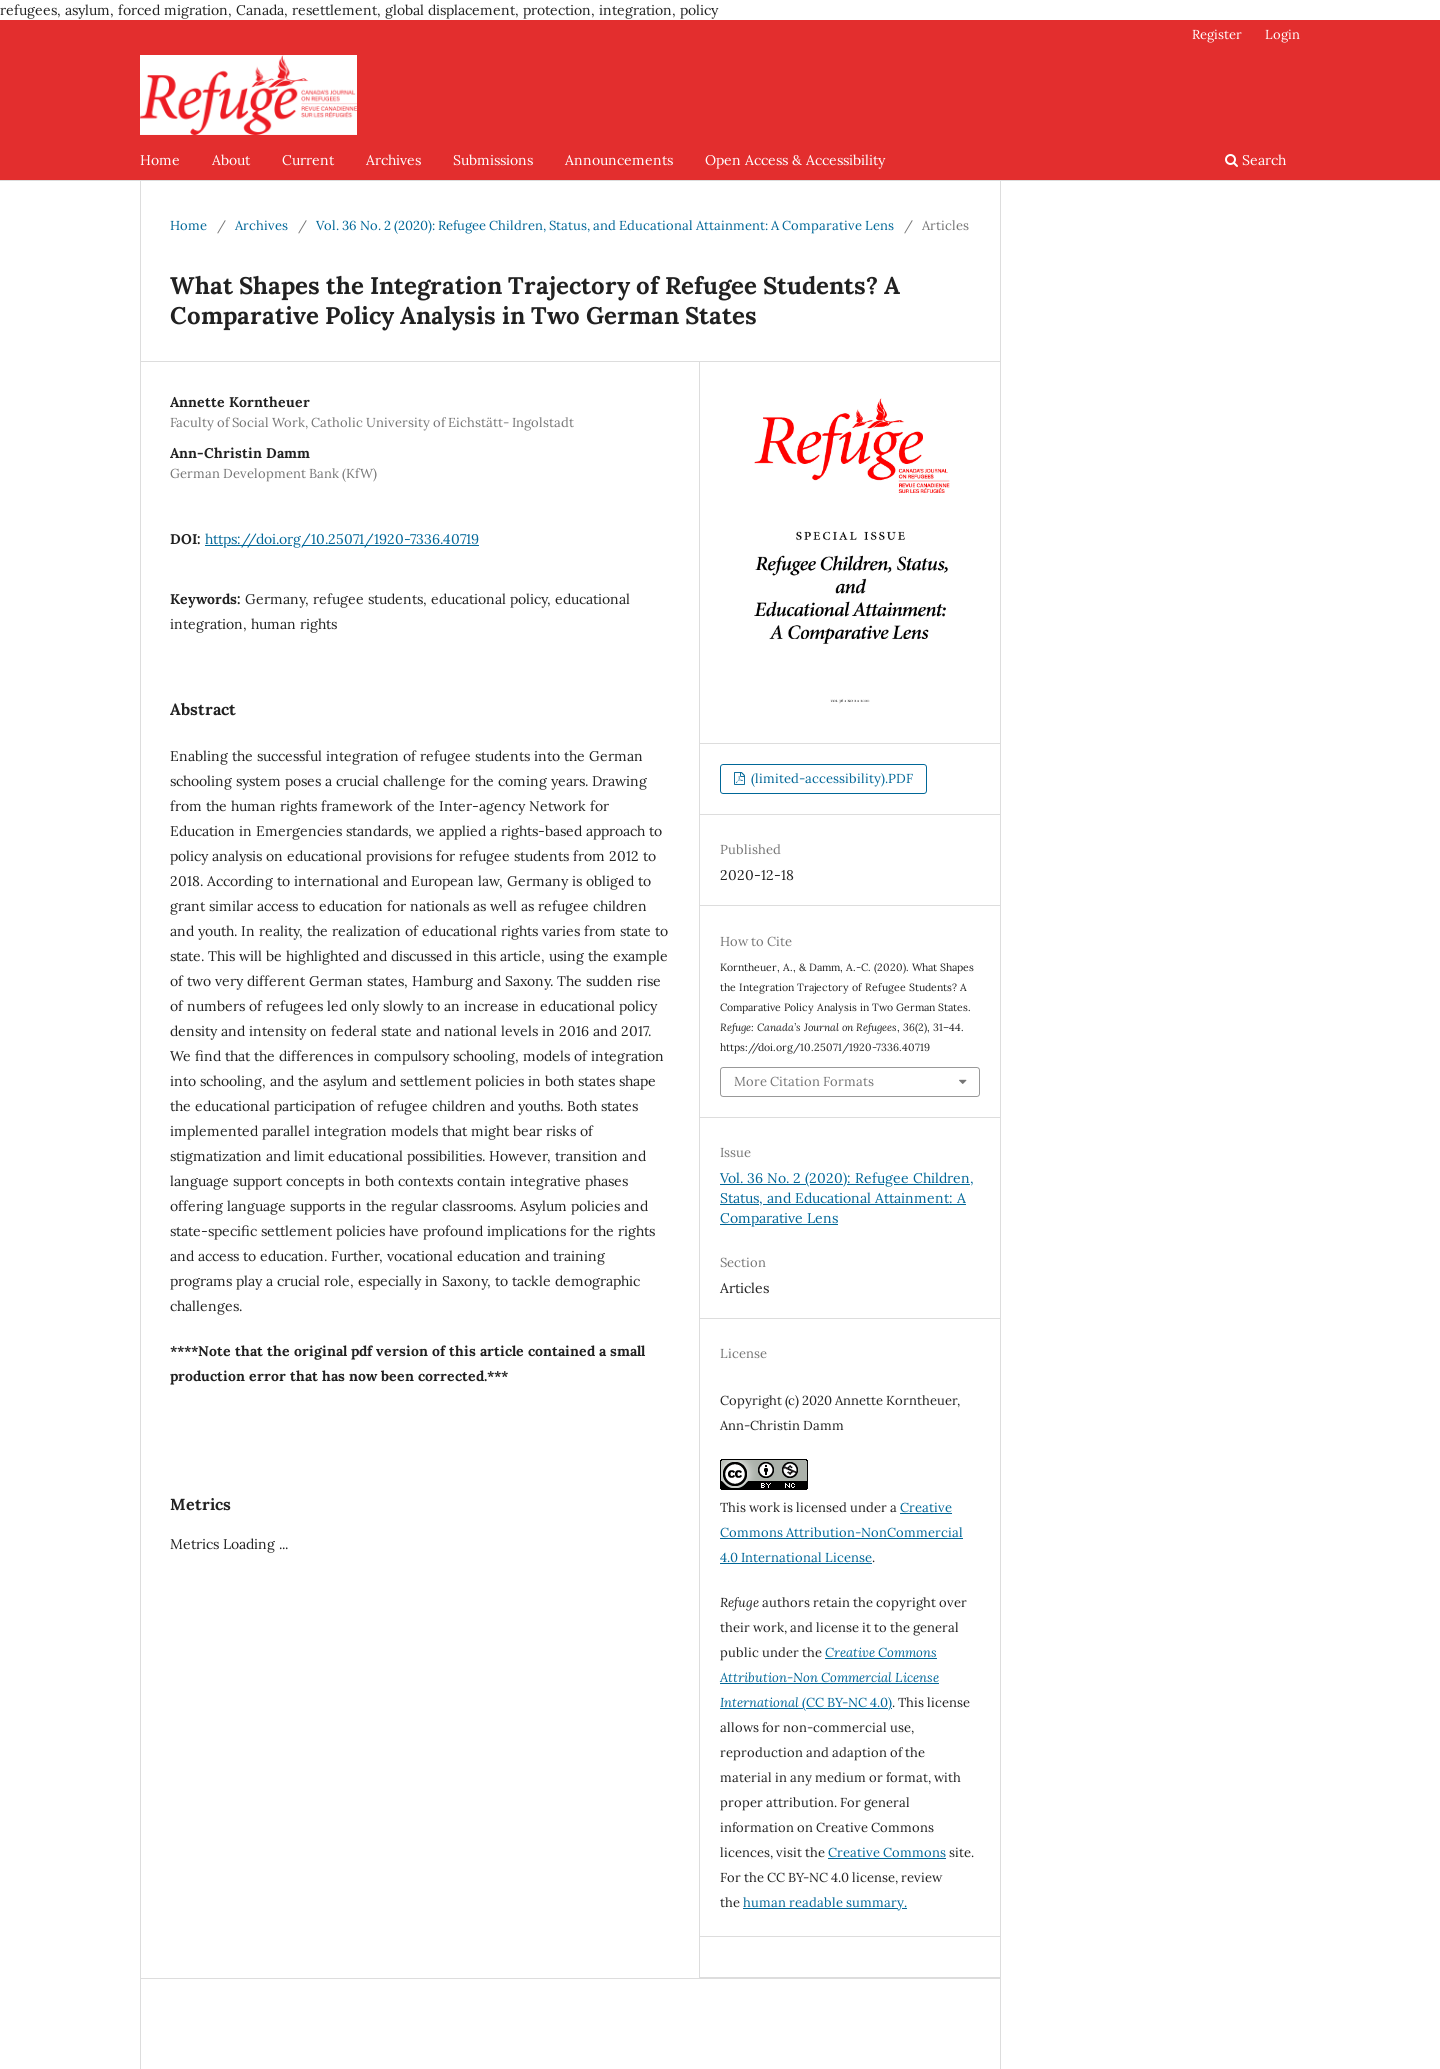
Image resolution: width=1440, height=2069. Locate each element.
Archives (393, 160)
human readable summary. (825, 1902)
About (231, 160)
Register (1217, 34)
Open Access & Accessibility (795, 160)
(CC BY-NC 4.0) (829, 1677)
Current (308, 160)
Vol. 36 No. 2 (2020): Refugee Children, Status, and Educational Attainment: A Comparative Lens (605, 225)
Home (160, 160)
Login (1282, 34)
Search (1255, 160)
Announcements (619, 160)
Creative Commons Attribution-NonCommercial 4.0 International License (841, 1532)
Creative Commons (887, 1852)
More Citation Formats (804, 1081)
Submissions (493, 160)
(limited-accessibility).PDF (830, 778)
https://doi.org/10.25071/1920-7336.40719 (342, 539)
